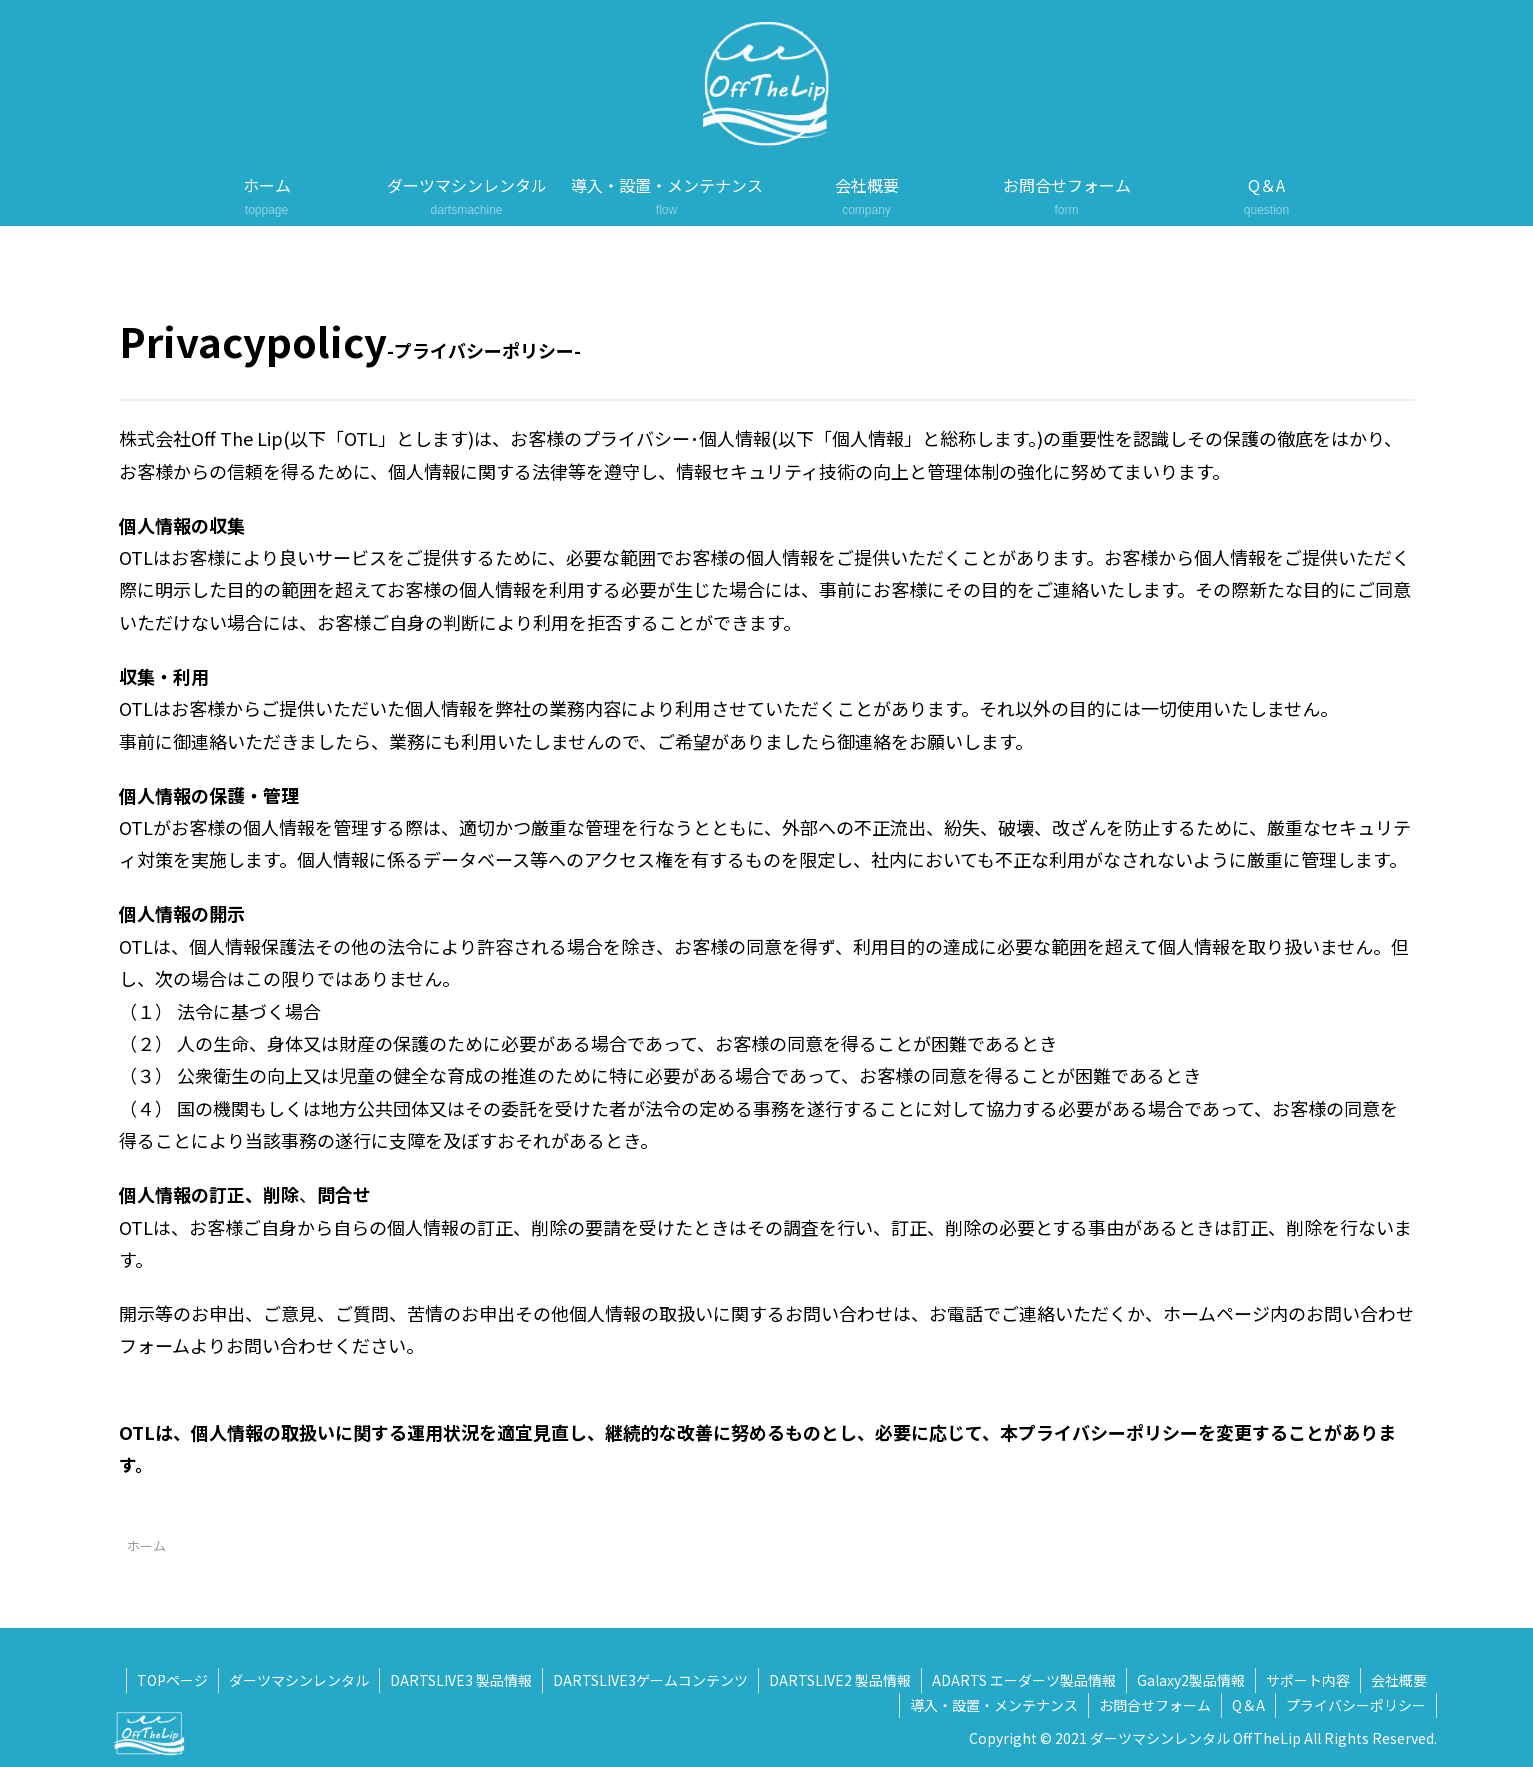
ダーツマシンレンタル (299, 1680)
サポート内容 (1308, 1680)
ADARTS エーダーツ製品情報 (1024, 1680)
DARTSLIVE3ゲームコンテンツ (650, 1680)
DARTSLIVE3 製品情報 (461, 1680)
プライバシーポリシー (1356, 1705)
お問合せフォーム (1155, 1705)
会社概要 (1399, 1680)
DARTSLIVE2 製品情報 (840, 1680)
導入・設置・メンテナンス (994, 1705)
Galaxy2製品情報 (1191, 1680)
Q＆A (1248, 1705)
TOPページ (172, 1680)
